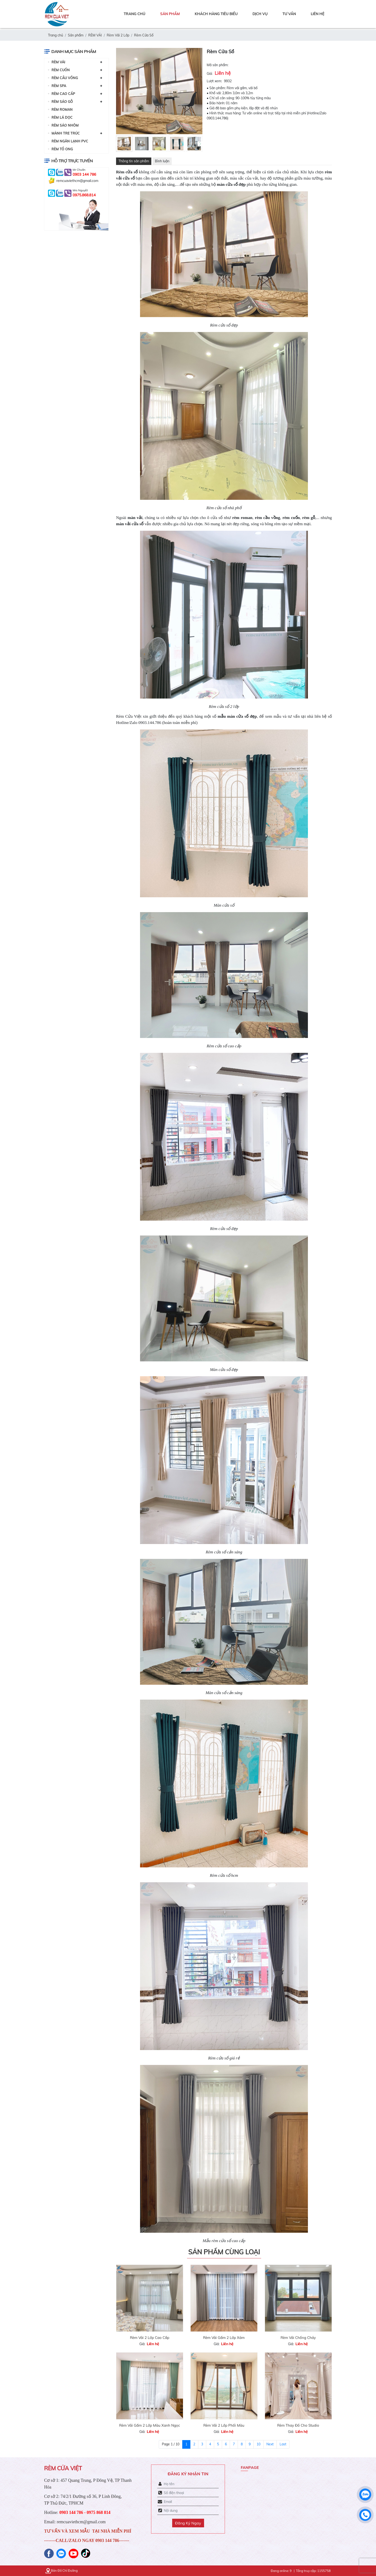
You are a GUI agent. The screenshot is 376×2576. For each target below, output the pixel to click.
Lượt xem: (214, 81)
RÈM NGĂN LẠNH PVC (70, 141)
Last (283, 2444)
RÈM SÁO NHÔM (65, 125)
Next (270, 2444)
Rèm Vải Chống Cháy (298, 2337)
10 (258, 2444)
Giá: (209, 73)
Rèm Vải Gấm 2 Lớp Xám (224, 2337)
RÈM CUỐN (61, 70)
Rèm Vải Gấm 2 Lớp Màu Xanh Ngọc (149, 2425)
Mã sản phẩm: (217, 65)
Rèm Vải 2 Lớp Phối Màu (223, 2425)
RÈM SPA (59, 86)
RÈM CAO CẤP (63, 94)
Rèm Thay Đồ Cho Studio (298, 2425)
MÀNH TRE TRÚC (66, 133)
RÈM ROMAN (62, 109)
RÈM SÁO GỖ (62, 101)
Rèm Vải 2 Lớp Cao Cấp (149, 2337)
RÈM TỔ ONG (62, 149)
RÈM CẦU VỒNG (65, 78)
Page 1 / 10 (170, 2444)
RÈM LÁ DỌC (62, 117)
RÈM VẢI (58, 62)
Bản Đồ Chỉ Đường (61, 2570)
